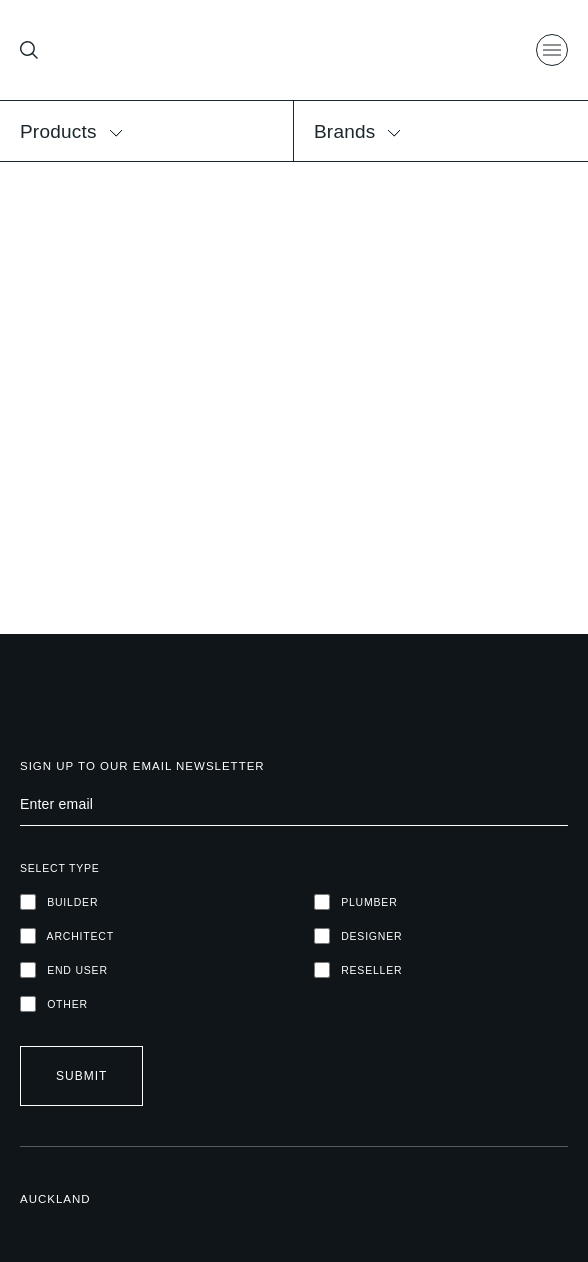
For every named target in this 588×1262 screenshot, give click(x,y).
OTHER (54, 1004)
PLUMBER (356, 902)
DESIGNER (358, 936)
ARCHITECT (67, 936)
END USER (64, 970)
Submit (81, 1076)
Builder (59, 902)
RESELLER (358, 970)
